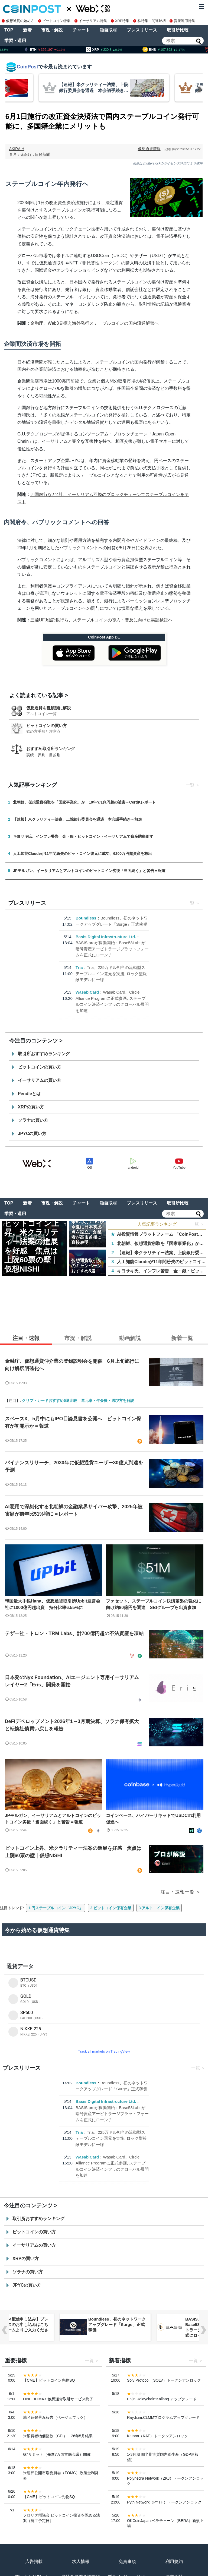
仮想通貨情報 (149, 149)
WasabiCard (87, 992)
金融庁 (26, 154)
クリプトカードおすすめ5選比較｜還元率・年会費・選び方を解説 (78, 1400)
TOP (8, 30)
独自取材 (108, 30)
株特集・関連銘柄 (149, 21)
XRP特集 (120, 21)
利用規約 (174, 2561)
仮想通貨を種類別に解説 (48, 708)
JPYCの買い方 (32, 1133)
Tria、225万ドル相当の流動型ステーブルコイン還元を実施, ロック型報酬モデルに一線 (111, 973)
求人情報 (80, 2561)
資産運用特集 (182, 21)
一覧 (190, 785)
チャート (81, 30)
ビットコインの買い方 (46, 725)
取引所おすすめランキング (44, 1053)
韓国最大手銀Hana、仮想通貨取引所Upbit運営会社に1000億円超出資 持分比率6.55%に (52, 1604)
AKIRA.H (16, 149)
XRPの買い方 (31, 1107)
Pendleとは (29, 1093)
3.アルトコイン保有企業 (159, 1908)
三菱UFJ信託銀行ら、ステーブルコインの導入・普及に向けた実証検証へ (101, 620)
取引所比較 (177, 30)
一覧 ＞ (197, 1224)
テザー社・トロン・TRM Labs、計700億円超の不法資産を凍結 (74, 1633)
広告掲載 (34, 2561)
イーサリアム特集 (90, 21)
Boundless (86, 918)
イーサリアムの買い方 (39, 1080)
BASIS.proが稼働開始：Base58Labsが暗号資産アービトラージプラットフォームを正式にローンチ (112, 948)
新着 (27, 30)
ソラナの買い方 (33, 1120)
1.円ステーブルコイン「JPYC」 (55, 1908)
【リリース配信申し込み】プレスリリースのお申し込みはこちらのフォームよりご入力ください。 (116, 2327)
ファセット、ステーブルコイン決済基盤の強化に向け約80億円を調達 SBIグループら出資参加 (153, 1604)
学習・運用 (15, 40)
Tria (79, 967)
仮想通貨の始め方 (18, 21)
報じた (54, 362)
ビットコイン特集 (54, 21)
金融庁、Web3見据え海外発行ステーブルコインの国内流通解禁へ (94, 323)
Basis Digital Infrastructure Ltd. (106, 936)
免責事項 (127, 2561)
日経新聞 (42, 154)
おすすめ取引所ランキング (50, 748)
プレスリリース (142, 30)
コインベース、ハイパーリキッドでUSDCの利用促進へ (153, 1818)
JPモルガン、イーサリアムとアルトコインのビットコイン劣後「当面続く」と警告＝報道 (53, 1818)
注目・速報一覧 (177, 1892)
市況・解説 (52, 30)
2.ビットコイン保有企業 (110, 1908)
